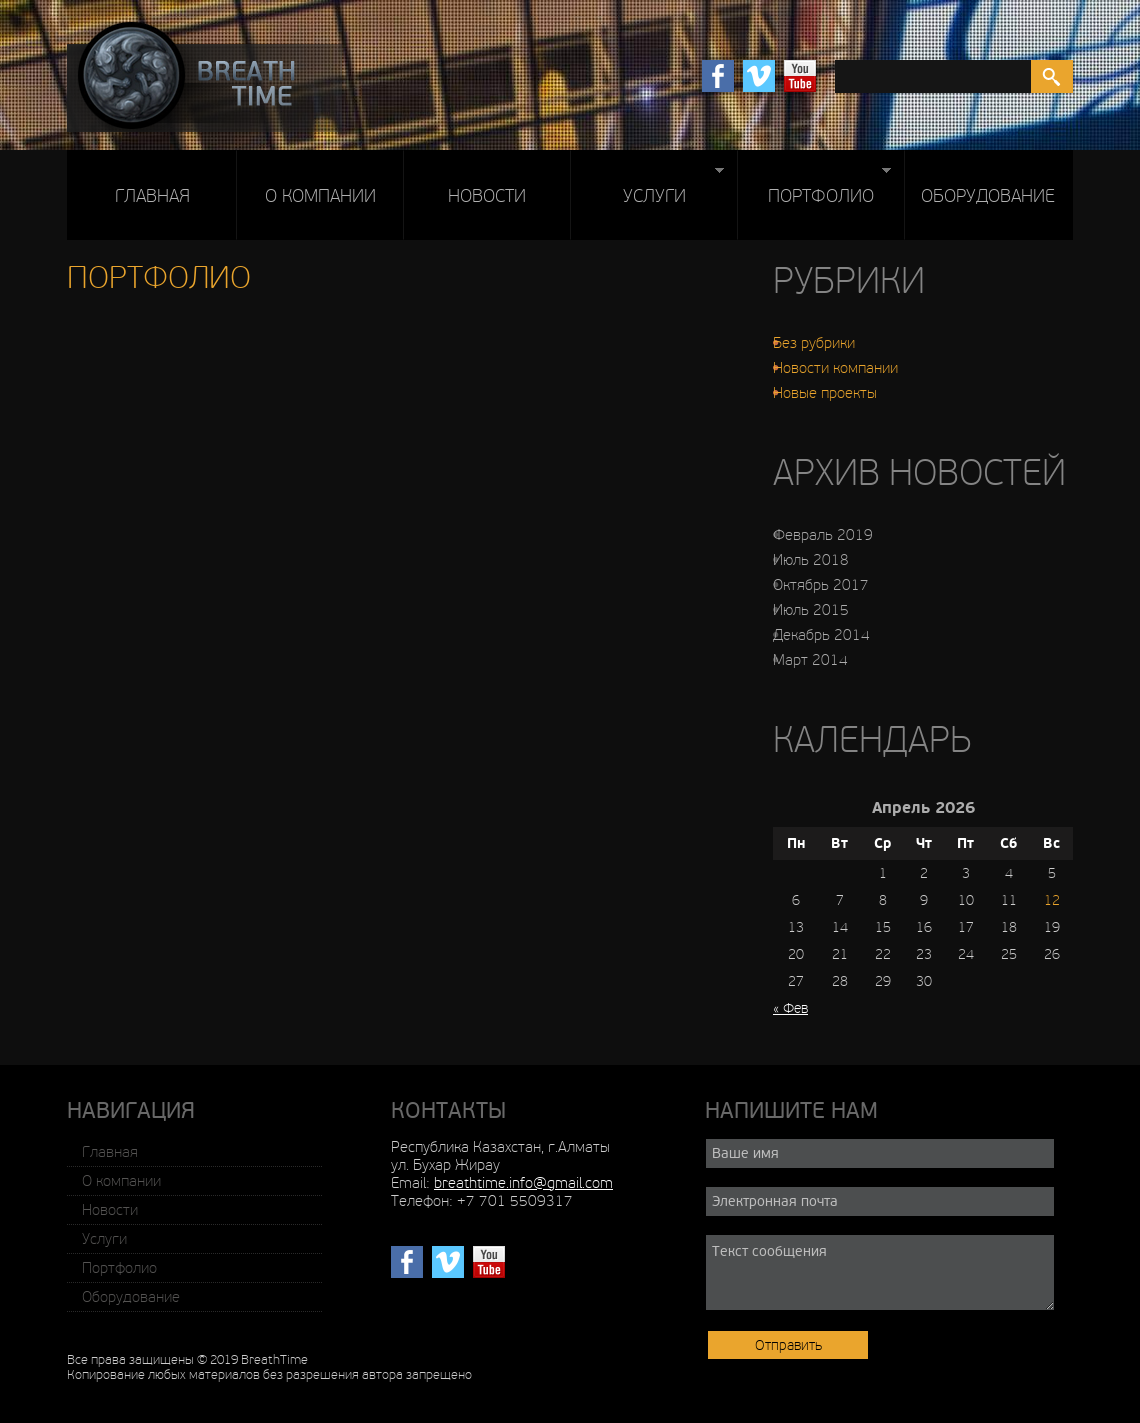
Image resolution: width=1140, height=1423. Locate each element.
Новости (487, 196)
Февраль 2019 (823, 535)
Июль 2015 (811, 610)
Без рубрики (814, 343)
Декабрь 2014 (821, 635)
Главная (152, 196)
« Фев (790, 1008)
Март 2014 (810, 660)
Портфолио (814, 192)
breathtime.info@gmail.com (523, 1183)
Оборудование (988, 196)
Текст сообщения (880, 1272)
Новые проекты (825, 393)
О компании (320, 196)
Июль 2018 (811, 560)
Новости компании (835, 368)
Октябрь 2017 (821, 585)
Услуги (647, 192)
